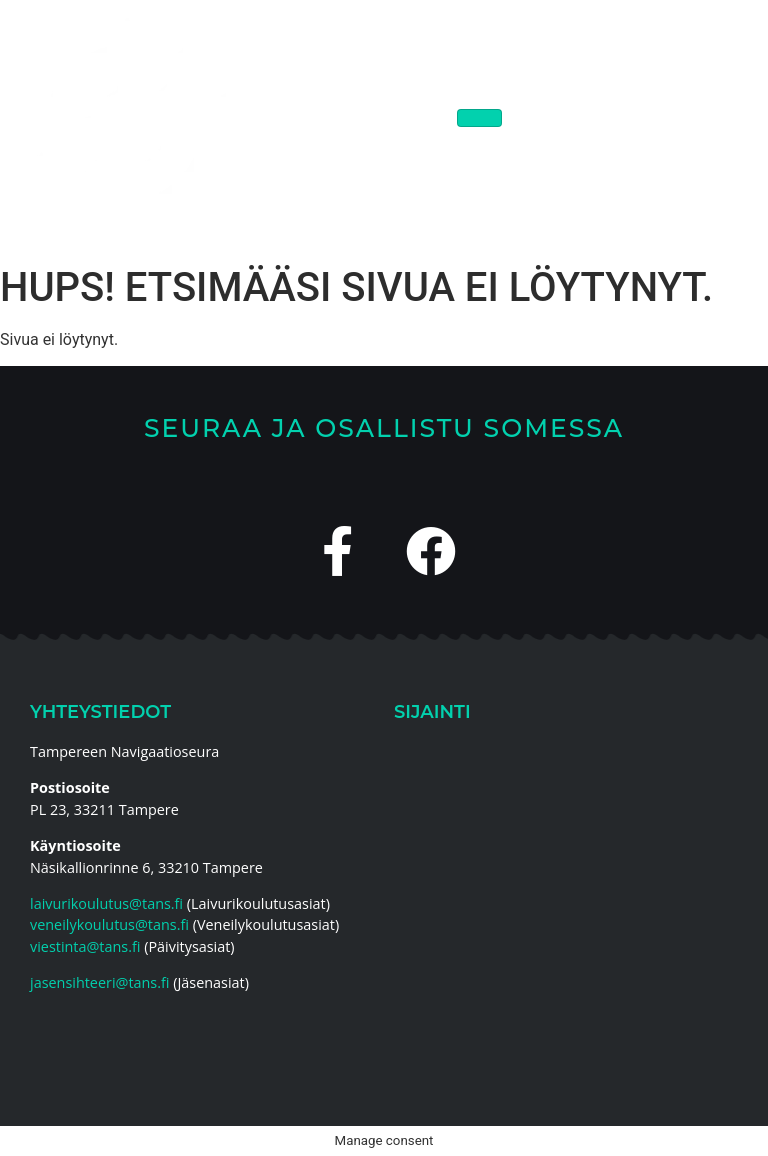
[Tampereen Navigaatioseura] (566, 895)
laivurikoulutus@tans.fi (106, 903)
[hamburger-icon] (479, 118)
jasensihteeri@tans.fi (99, 982)
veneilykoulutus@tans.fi (109, 924)
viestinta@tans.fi (85, 946)
